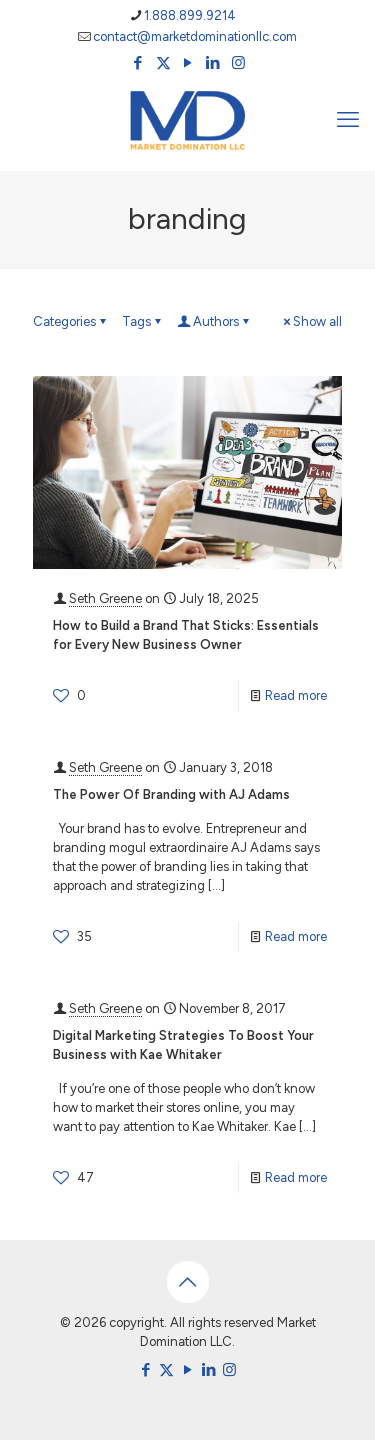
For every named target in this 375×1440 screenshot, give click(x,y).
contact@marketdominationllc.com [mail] (195, 36)
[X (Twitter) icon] (163, 63)
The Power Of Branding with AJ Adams (171, 794)
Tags (143, 321)
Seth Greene (105, 598)
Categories (71, 321)
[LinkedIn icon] (213, 63)
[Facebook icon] (138, 63)
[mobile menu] (348, 120)
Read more (296, 695)
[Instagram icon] (238, 63)
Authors (214, 321)
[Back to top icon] (188, 1282)
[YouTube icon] (188, 63)
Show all (311, 321)
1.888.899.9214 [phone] (190, 15)
